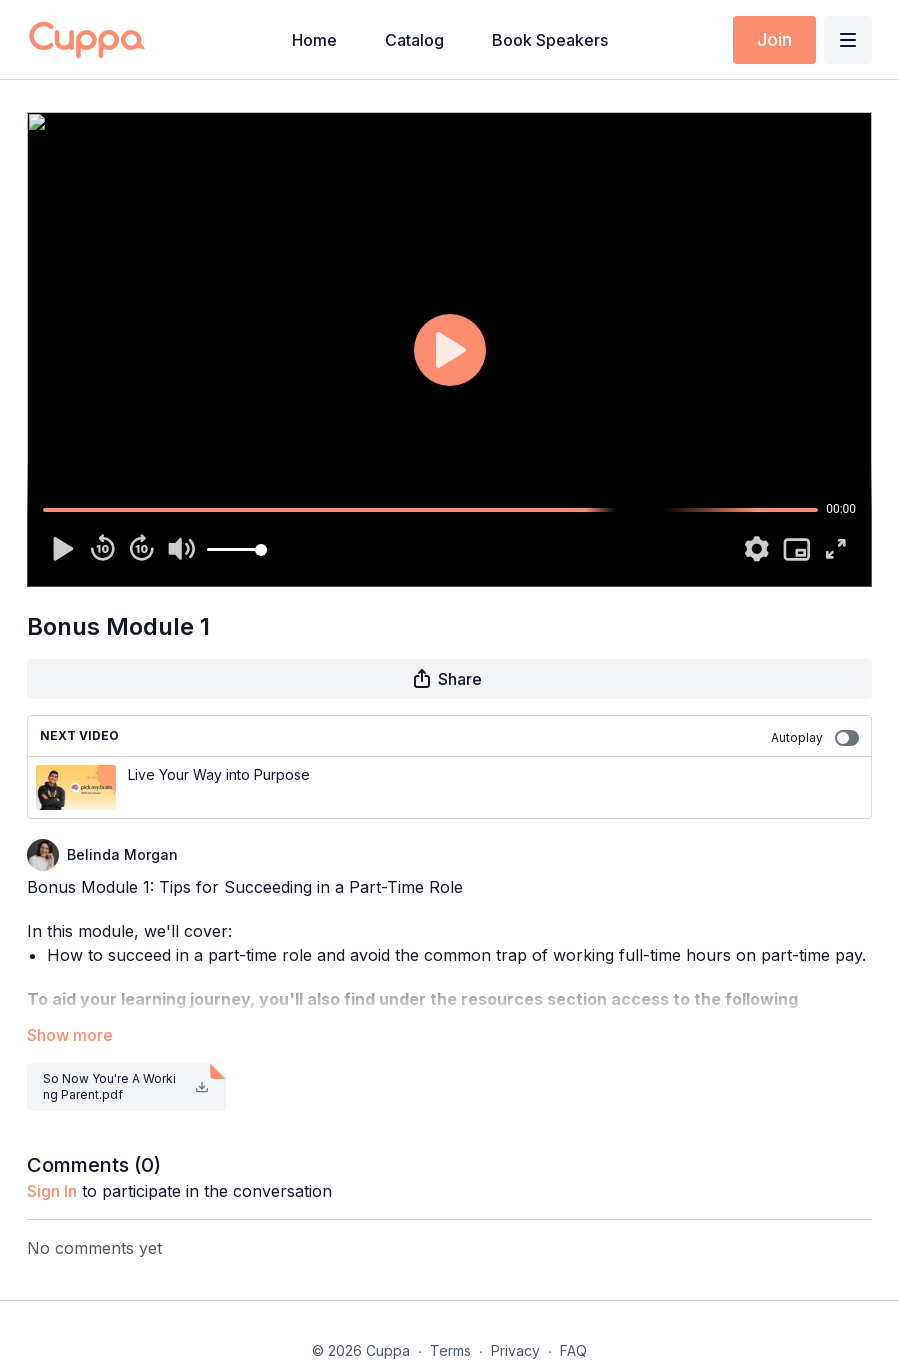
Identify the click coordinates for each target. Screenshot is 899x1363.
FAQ (573, 1350)
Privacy (515, 1350)
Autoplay (815, 738)
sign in (52, 1191)
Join (774, 39)
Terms (450, 1350)
